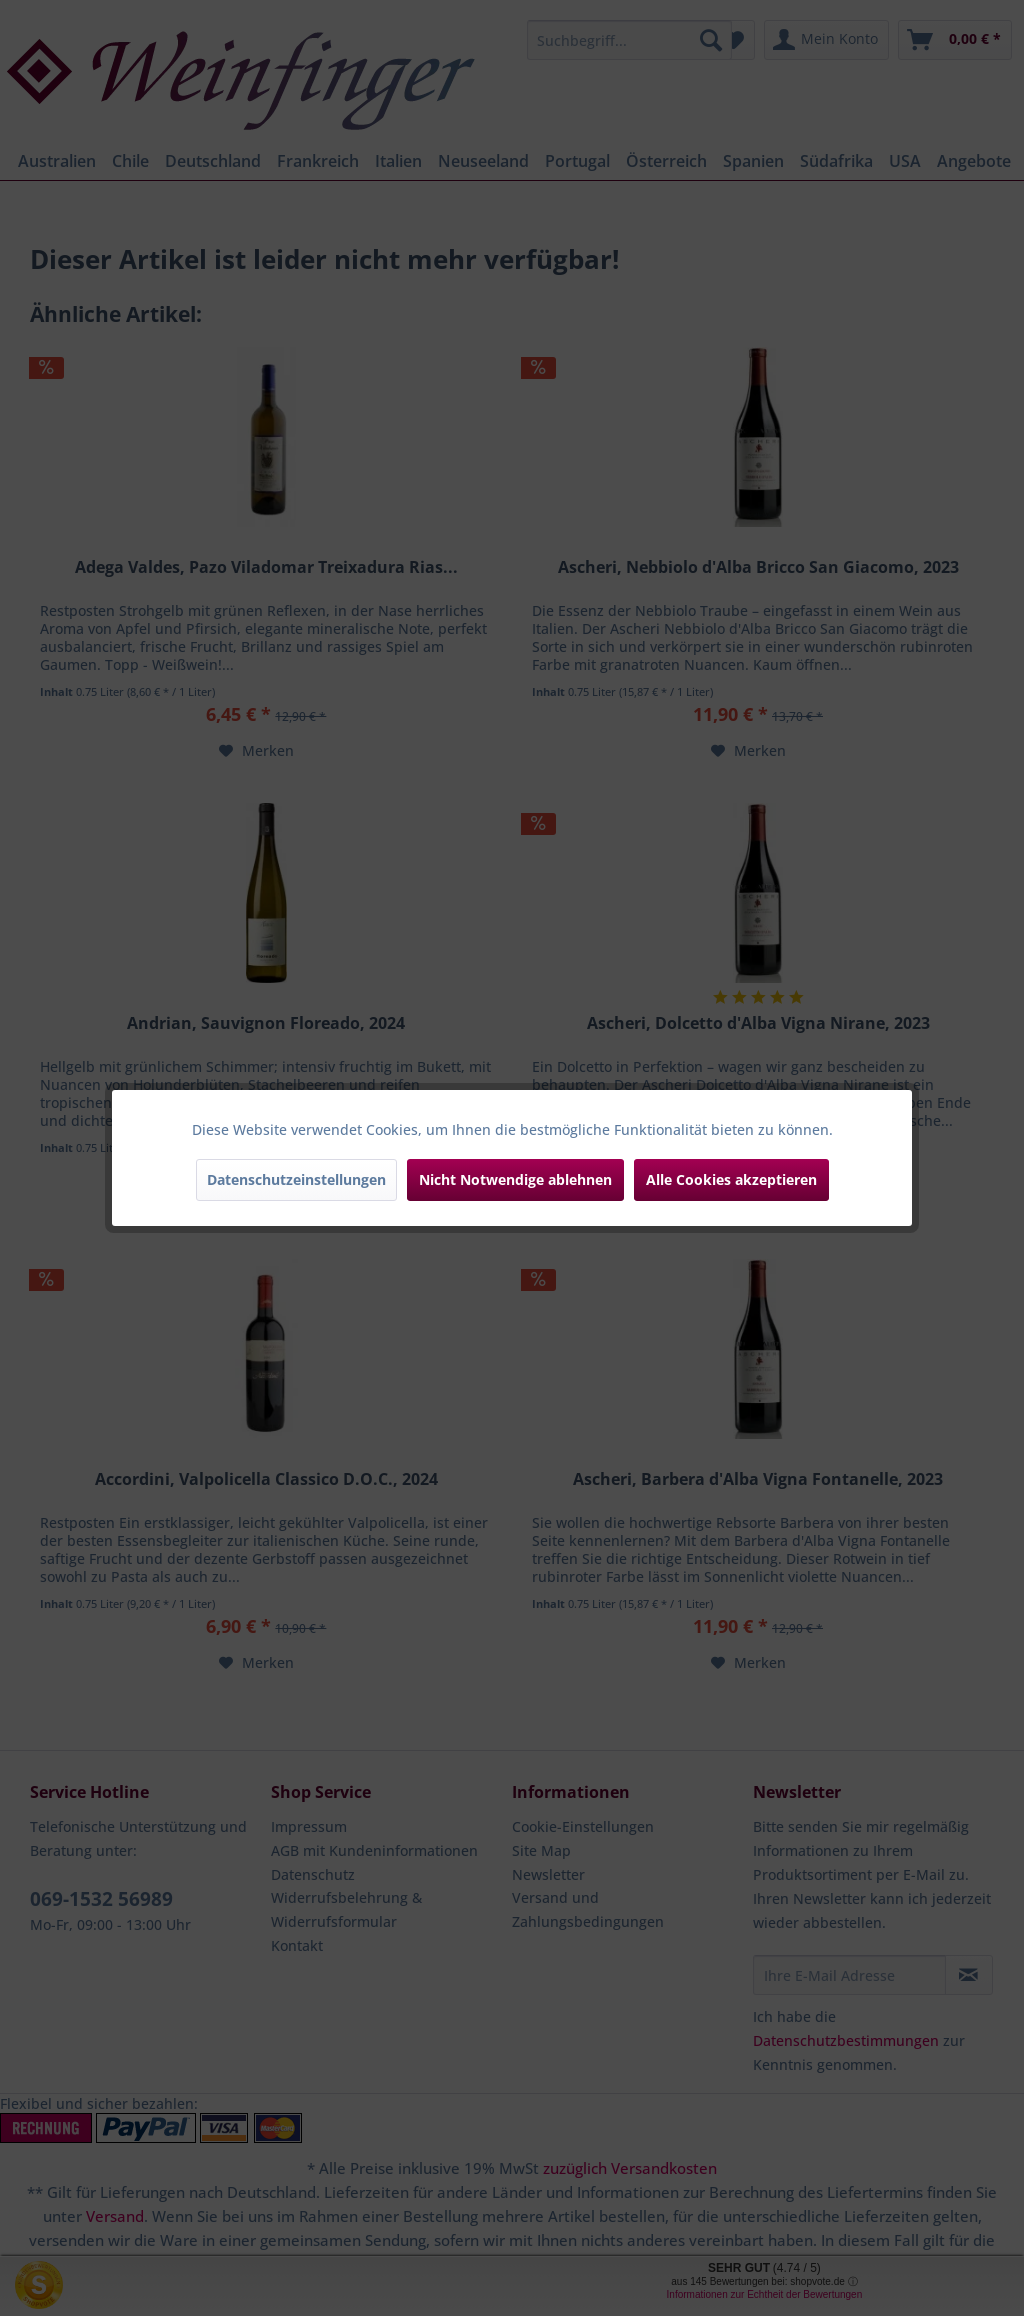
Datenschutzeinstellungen (296, 1179)
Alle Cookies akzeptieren (731, 1179)
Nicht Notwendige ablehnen (515, 1179)
